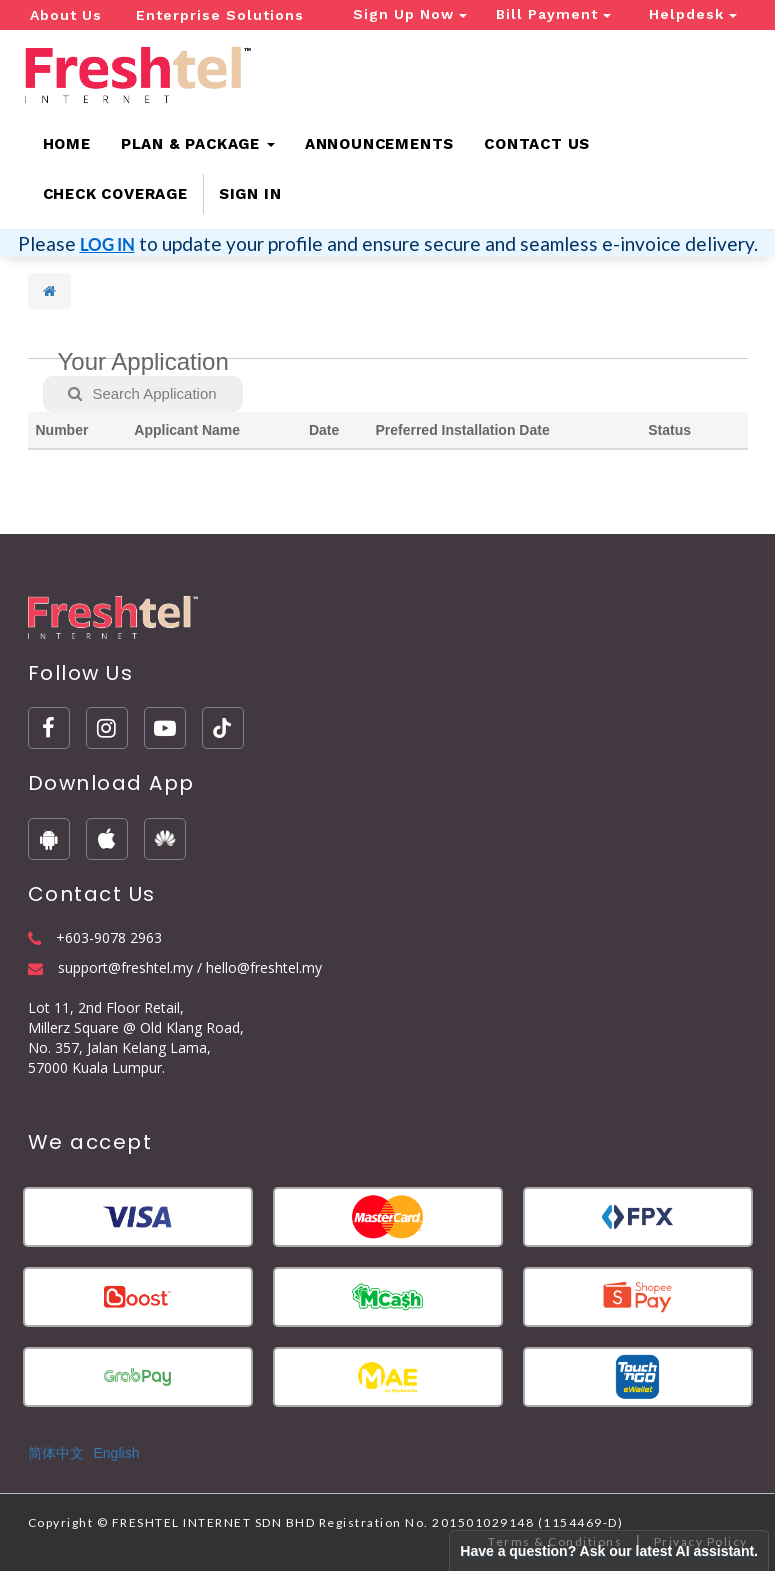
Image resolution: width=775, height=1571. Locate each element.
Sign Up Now (410, 14)
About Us (66, 15)
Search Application (142, 393)
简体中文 (56, 1453)
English (117, 1453)
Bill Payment (553, 14)
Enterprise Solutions (220, 15)
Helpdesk (693, 14)
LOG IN (107, 244)
